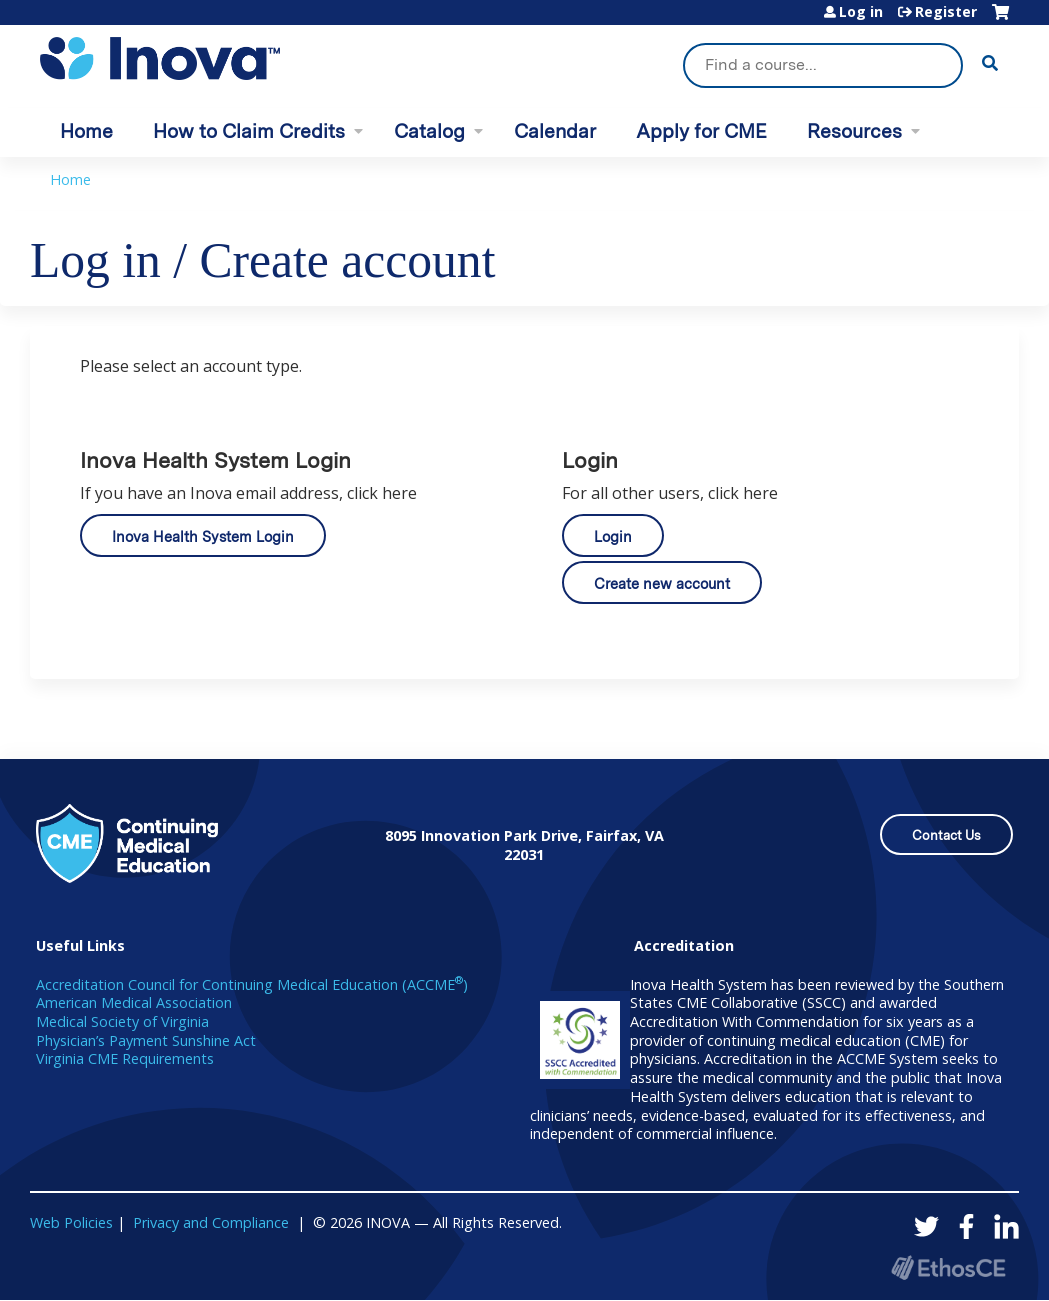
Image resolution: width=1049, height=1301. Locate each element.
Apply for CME (701, 131)
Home (86, 131)
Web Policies (71, 1222)
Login (613, 536)
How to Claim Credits (249, 131)
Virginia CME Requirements (125, 1058)
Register (946, 12)
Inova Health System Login (203, 536)
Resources (854, 131)
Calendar (555, 131)
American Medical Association (134, 1002)
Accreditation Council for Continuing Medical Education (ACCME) (252, 984)
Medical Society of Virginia (122, 1021)
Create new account (662, 583)
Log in (861, 12)
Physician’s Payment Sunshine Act (146, 1040)
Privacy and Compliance (211, 1222)
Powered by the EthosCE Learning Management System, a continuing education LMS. (948, 1267)
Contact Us (946, 835)
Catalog (429, 131)
